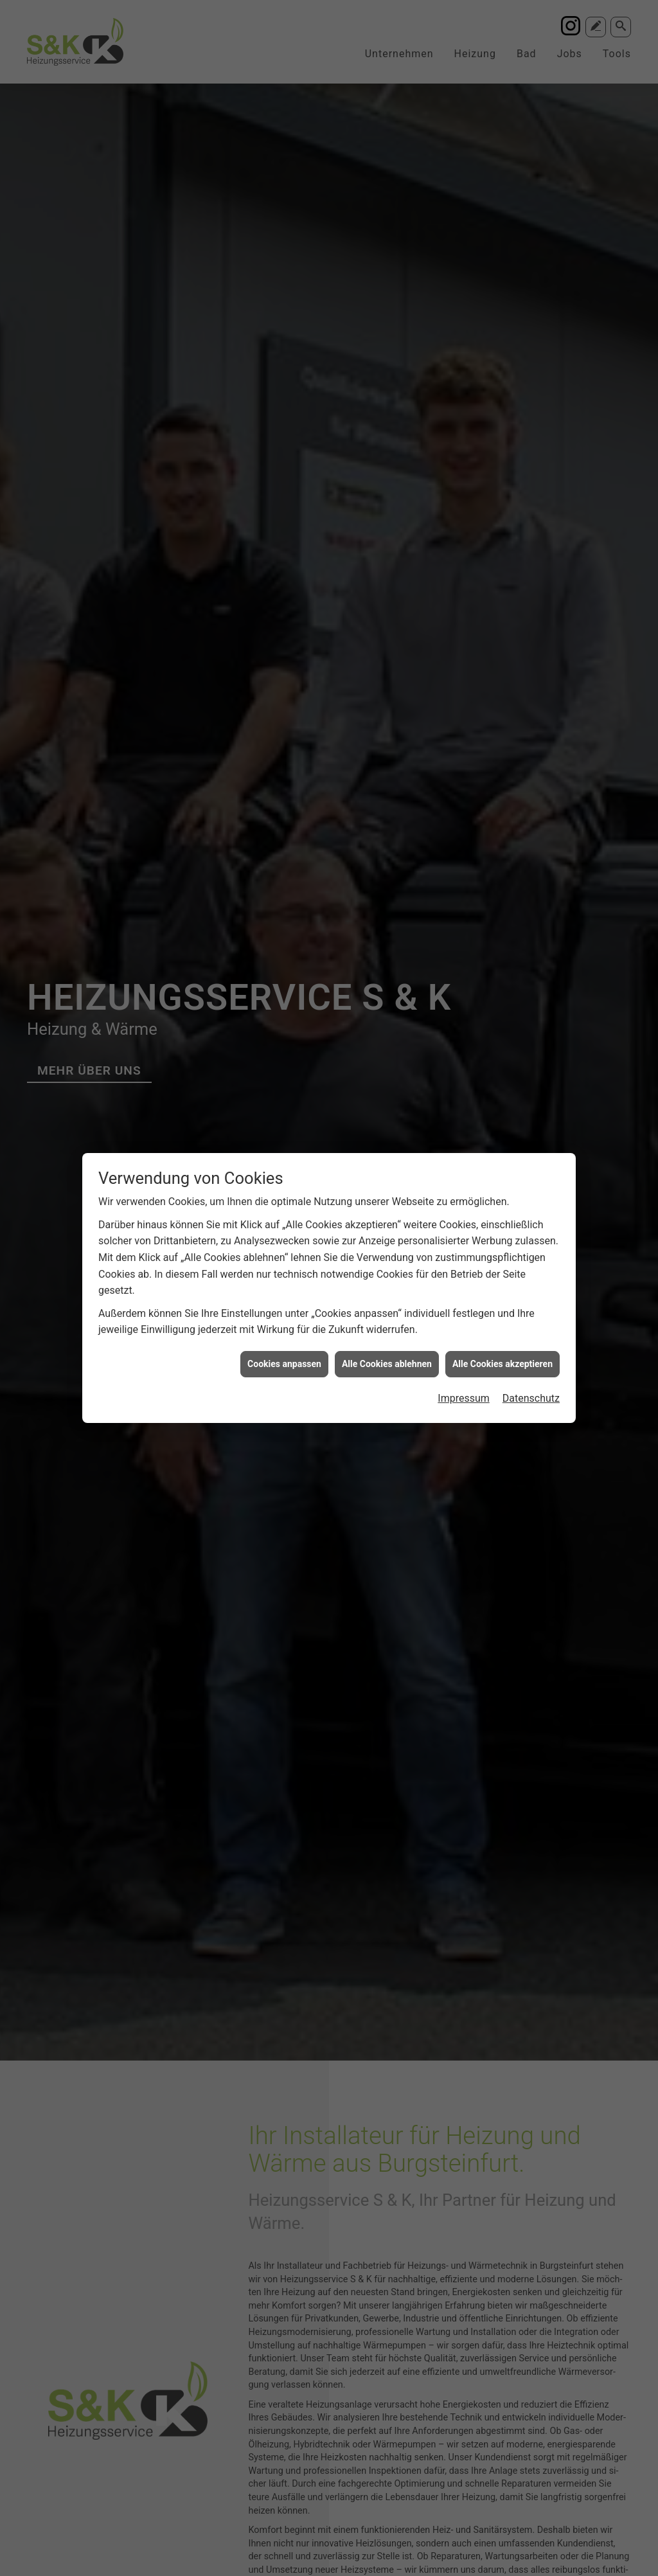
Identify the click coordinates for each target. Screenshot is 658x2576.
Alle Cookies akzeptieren (502, 1285)
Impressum (464, 1319)
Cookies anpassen (284, 1285)
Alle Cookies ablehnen (387, 1285)
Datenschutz (531, 1319)
